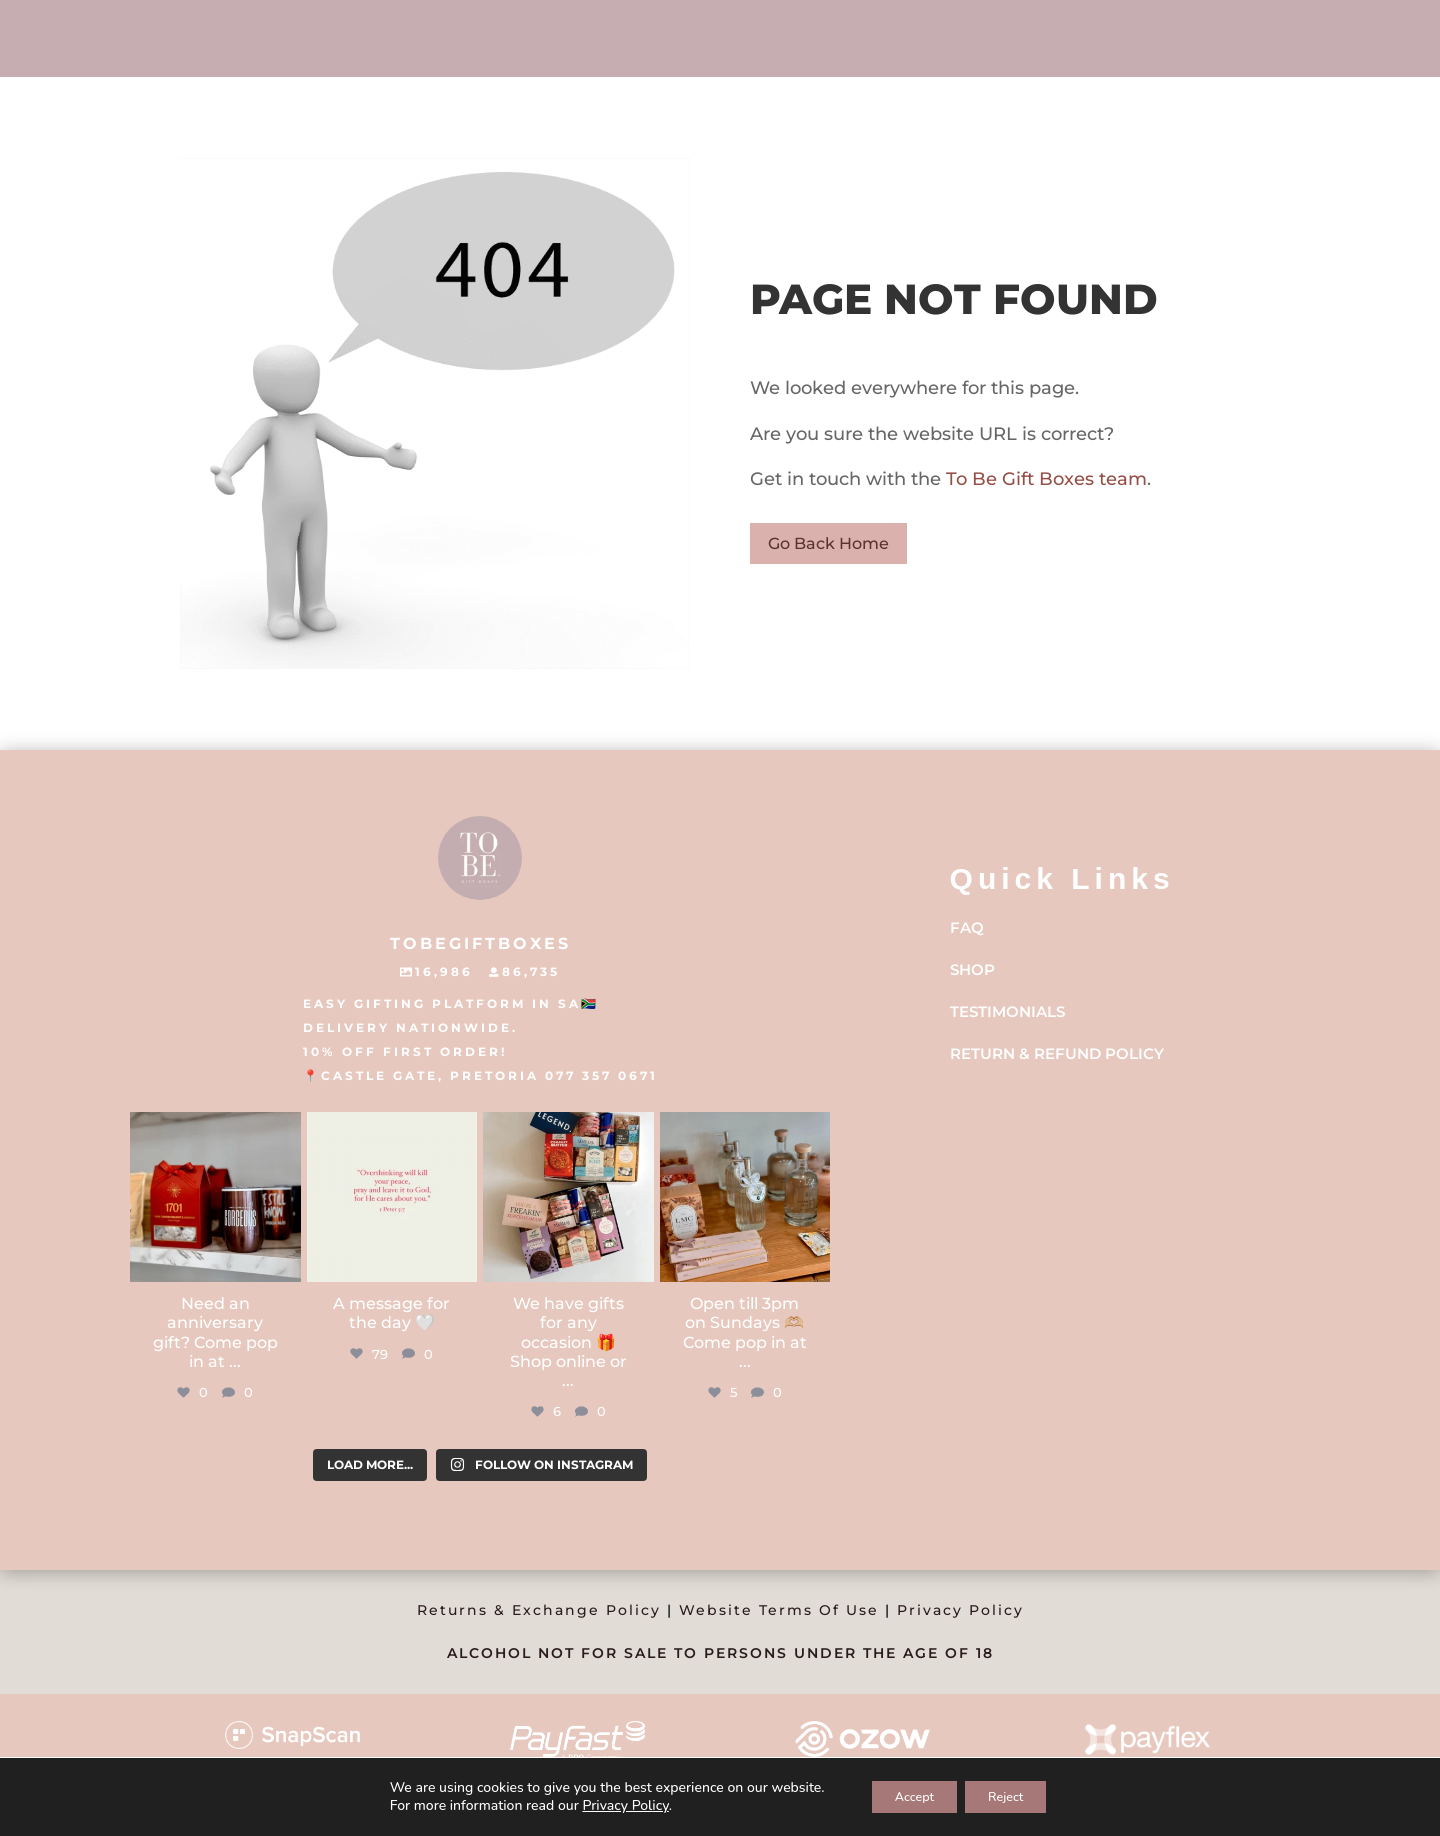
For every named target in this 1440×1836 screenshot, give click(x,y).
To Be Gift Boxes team (1044, 479)
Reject (1014, 1794)
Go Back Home (828, 543)
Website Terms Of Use (779, 1610)
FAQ (967, 927)
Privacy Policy (960, 1610)
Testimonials (1007, 1011)
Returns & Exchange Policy (539, 1610)
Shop (972, 969)
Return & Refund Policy (1057, 1053)
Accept (906, 1794)
